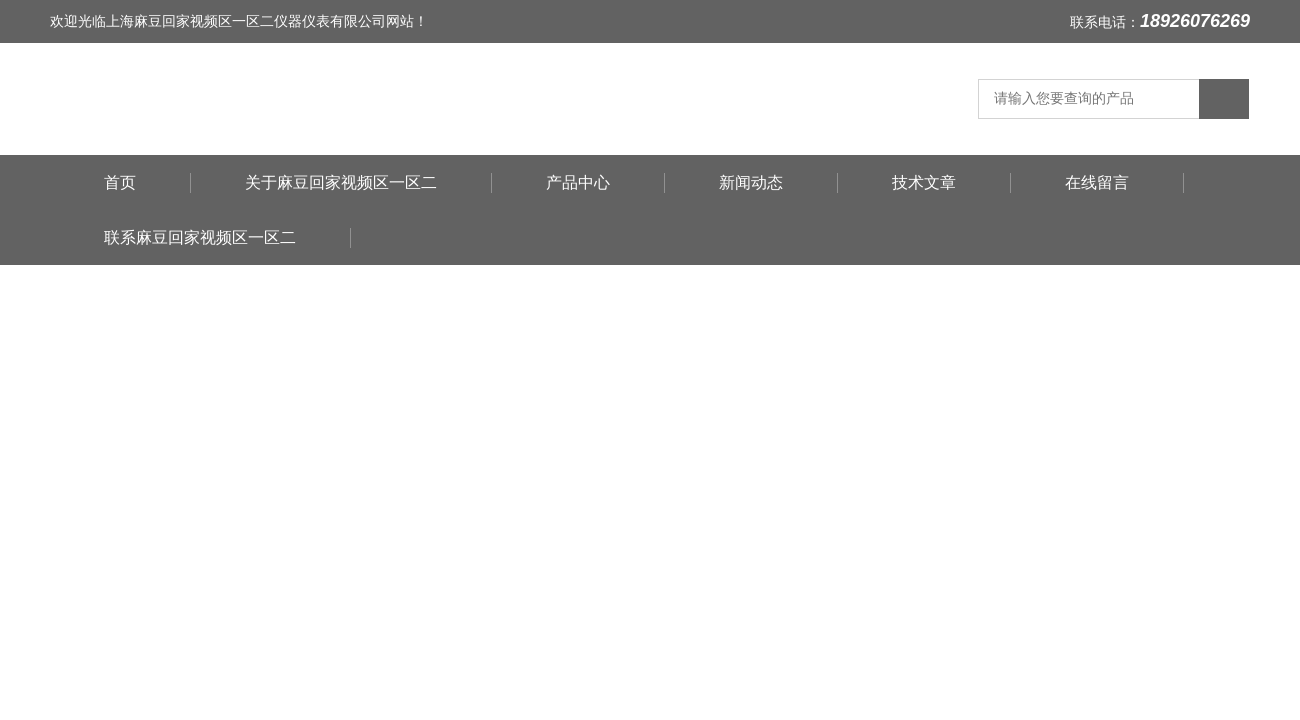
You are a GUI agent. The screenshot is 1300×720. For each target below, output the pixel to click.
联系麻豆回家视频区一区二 (200, 237)
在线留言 (1097, 182)
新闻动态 (751, 182)
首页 (120, 182)
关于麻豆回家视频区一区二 (341, 182)
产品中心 (578, 182)
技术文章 (924, 182)
